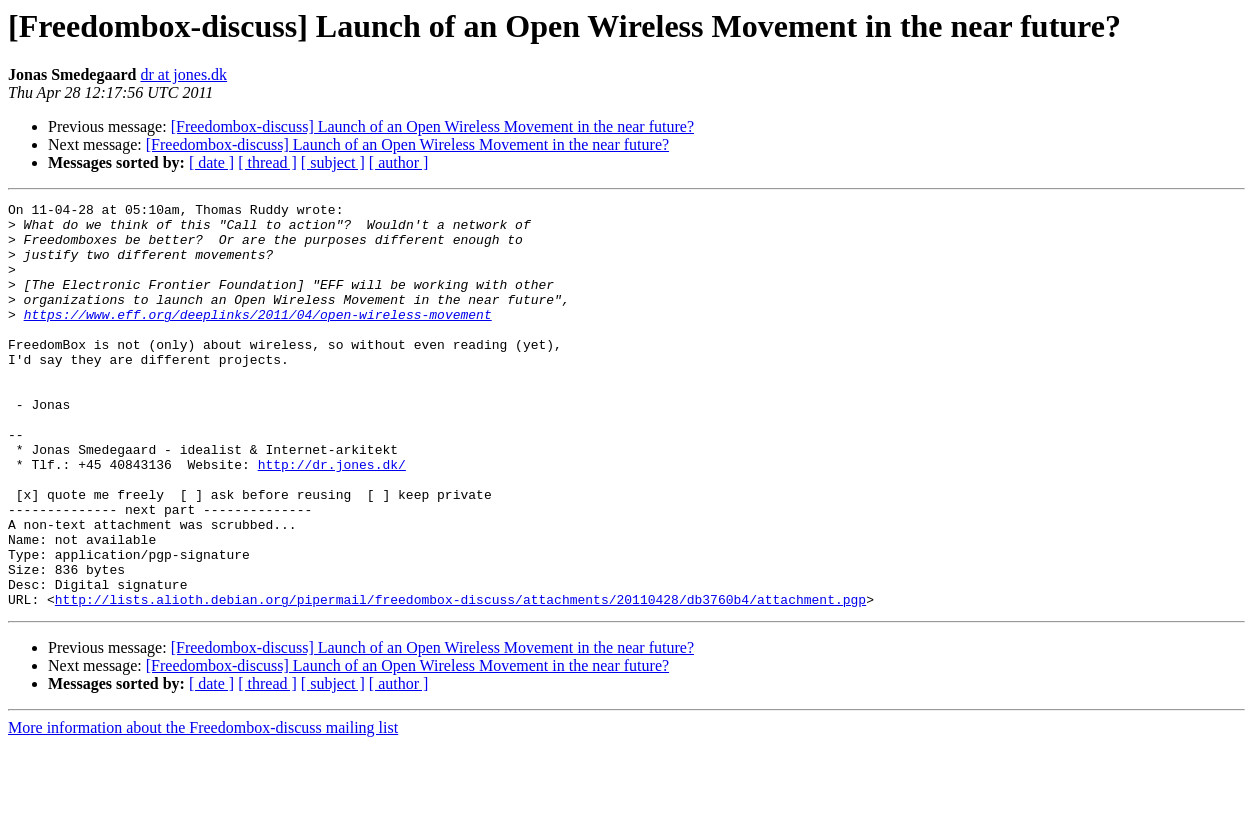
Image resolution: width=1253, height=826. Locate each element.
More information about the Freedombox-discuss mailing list (203, 808)
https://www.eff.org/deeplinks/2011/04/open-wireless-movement (258, 338)
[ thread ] (267, 162)
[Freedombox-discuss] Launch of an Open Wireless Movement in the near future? (432, 126)
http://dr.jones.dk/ (332, 518)
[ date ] (211, 162)
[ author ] (399, 162)
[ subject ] (333, 162)
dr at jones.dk (183, 74)
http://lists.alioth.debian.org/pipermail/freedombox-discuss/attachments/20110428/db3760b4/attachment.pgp (460, 680)
